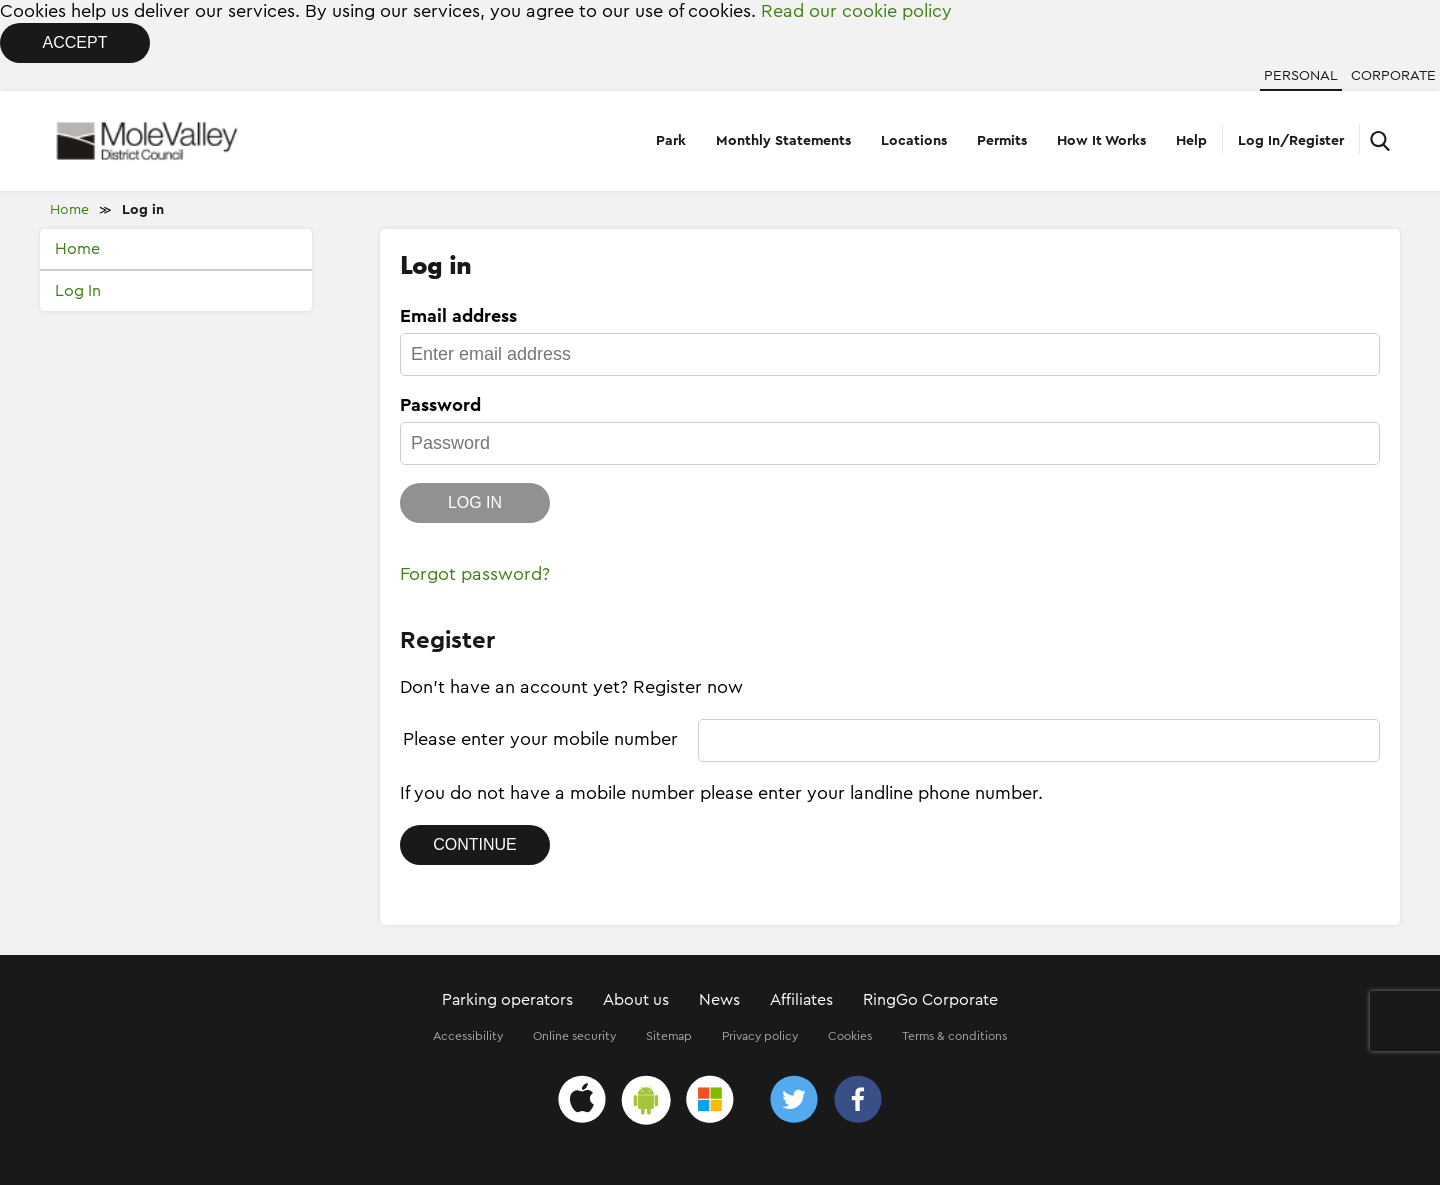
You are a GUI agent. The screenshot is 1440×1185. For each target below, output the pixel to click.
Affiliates (801, 1000)
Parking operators (507, 1000)
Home (69, 210)
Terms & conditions (954, 1036)
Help (1191, 141)
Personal (1301, 76)
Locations (914, 141)
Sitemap (669, 1036)
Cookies (850, 1036)
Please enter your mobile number (540, 739)
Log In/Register (1291, 141)
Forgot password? (475, 574)
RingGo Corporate (930, 1000)
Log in (143, 210)
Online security (574, 1036)
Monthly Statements (783, 141)
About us (636, 1000)
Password (440, 405)
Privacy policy (760, 1036)
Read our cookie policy (856, 11)
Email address (458, 316)
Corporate (1393, 76)
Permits (1002, 141)
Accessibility (468, 1036)
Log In (78, 291)
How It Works (1101, 141)
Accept (75, 42)
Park (671, 141)
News (719, 1000)
